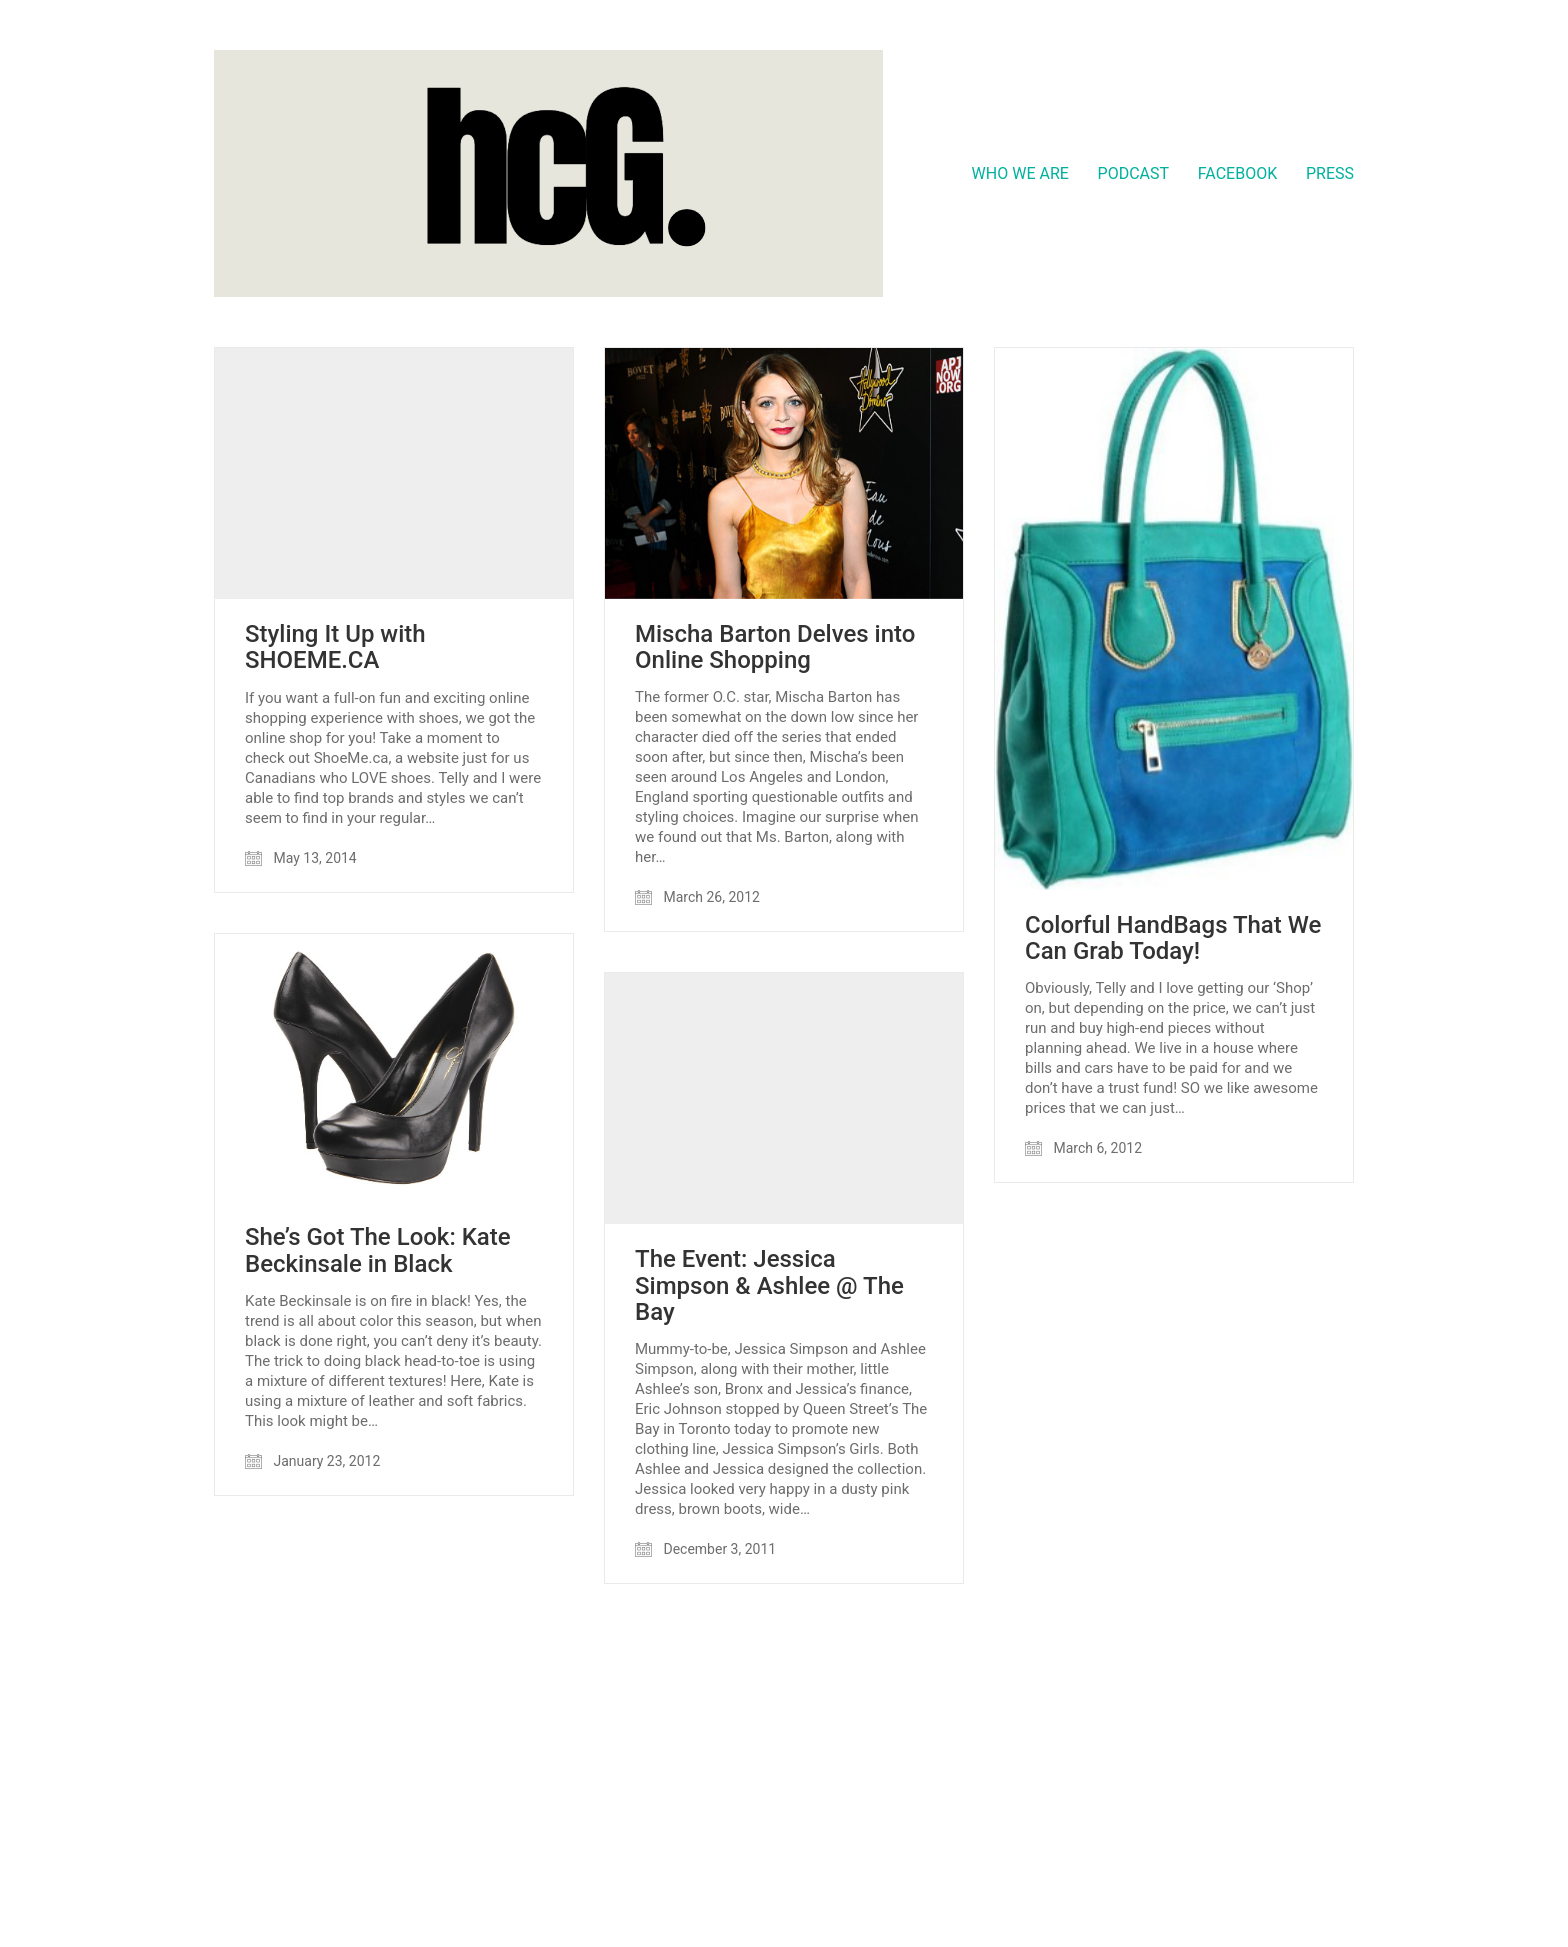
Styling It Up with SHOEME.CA (335, 647)
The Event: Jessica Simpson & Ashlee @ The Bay (769, 1285)
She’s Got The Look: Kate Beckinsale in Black (378, 1250)
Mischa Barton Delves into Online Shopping (775, 647)
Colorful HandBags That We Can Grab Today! (1173, 938)
